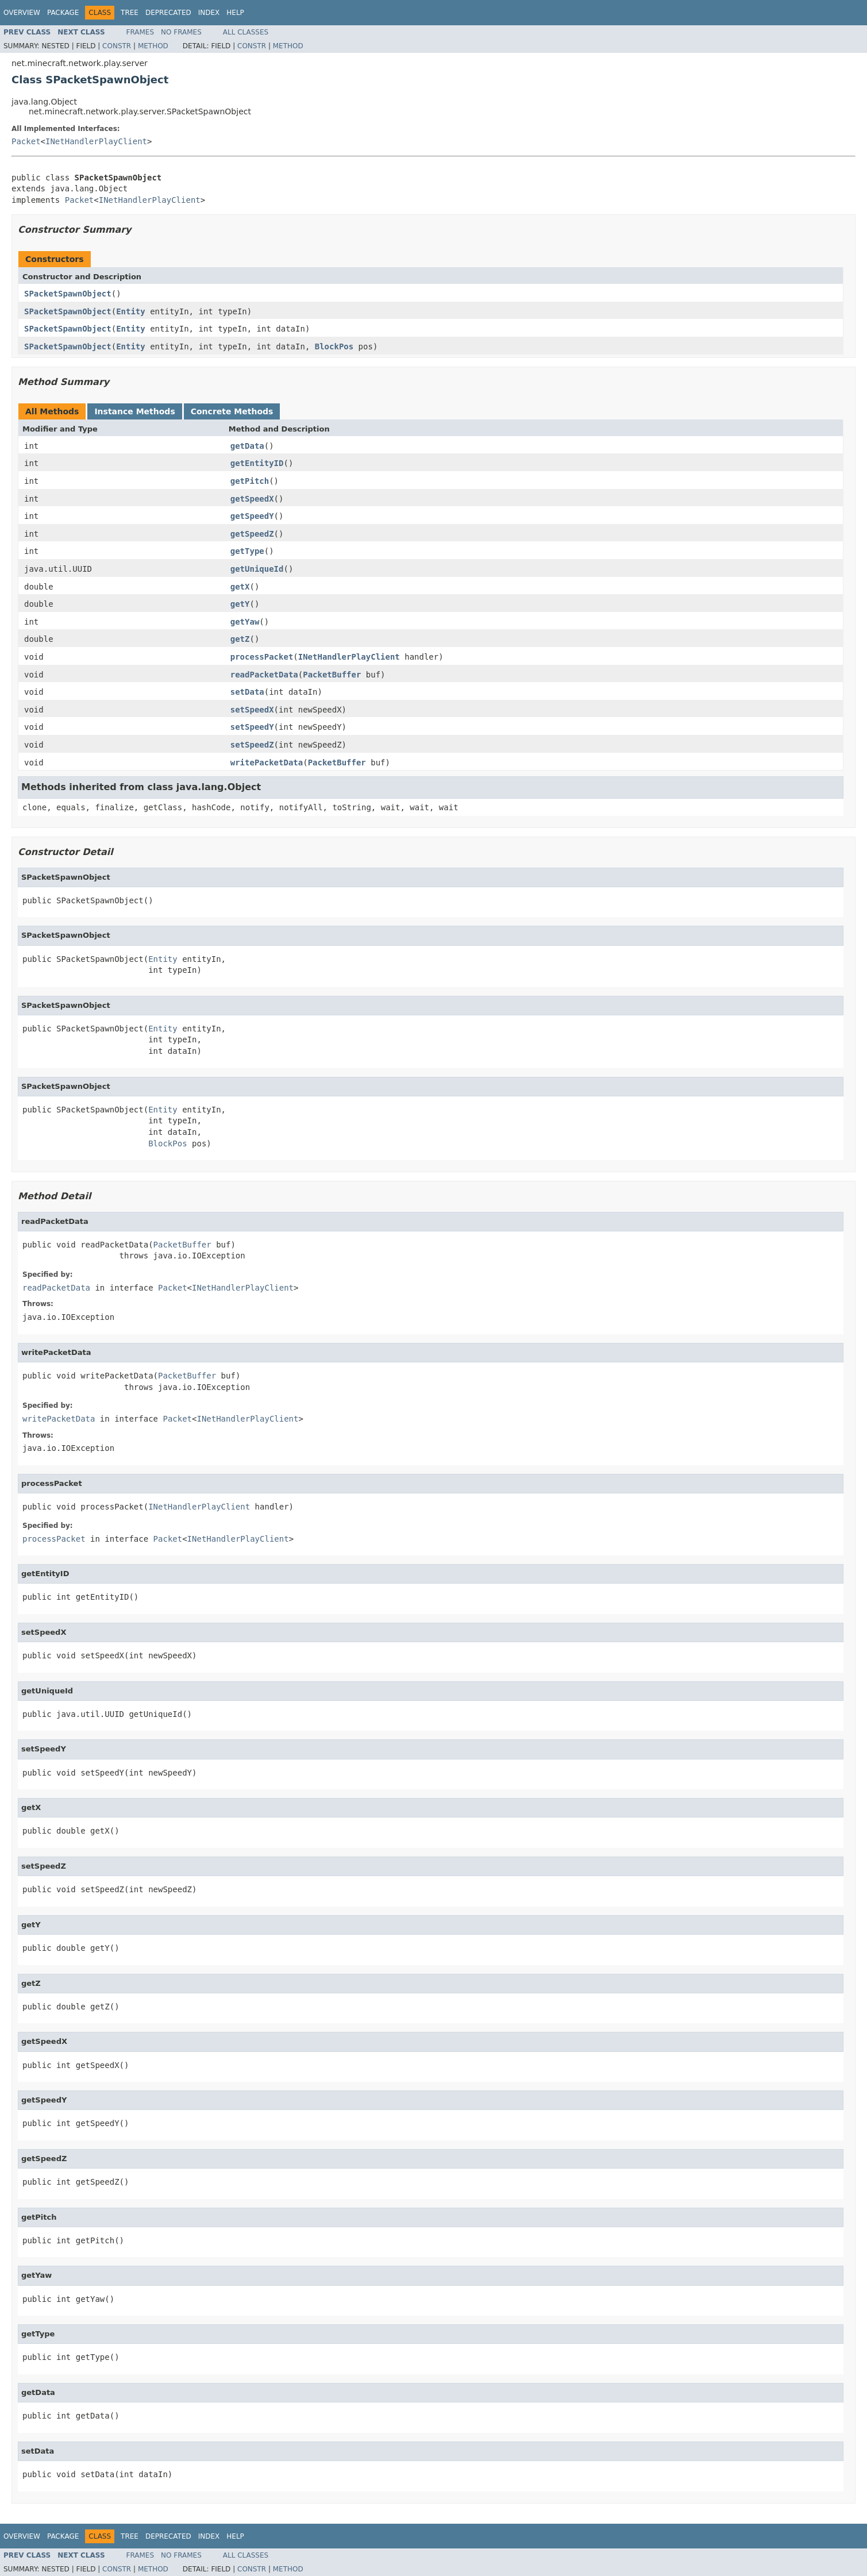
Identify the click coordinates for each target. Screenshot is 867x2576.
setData (247, 691)
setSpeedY (252, 726)
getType (247, 551)
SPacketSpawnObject (67, 293)
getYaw (245, 621)
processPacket (262, 656)
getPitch (249, 481)
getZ (240, 639)
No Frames (181, 32)
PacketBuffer (332, 674)
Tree (129, 13)
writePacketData (266, 762)
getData (247, 445)
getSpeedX (252, 498)
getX (240, 586)
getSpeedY (252, 516)
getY (240, 604)
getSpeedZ (252, 533)
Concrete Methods (232, 411)
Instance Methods (134, 411)
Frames (140, 32)
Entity (130, 311)
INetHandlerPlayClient (96, 141)
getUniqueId (257, 568)
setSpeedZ (252, 744)
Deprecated (168, 13)
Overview (21, 13)
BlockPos (334, 346)
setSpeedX (252, 709)
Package (63, 13)
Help (235, 13)
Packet (26, 141)
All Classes (245, 32)
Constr (116, 46)
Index (209, 13)
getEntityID (257, 463)
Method (153, 46)
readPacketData (264, 674)
